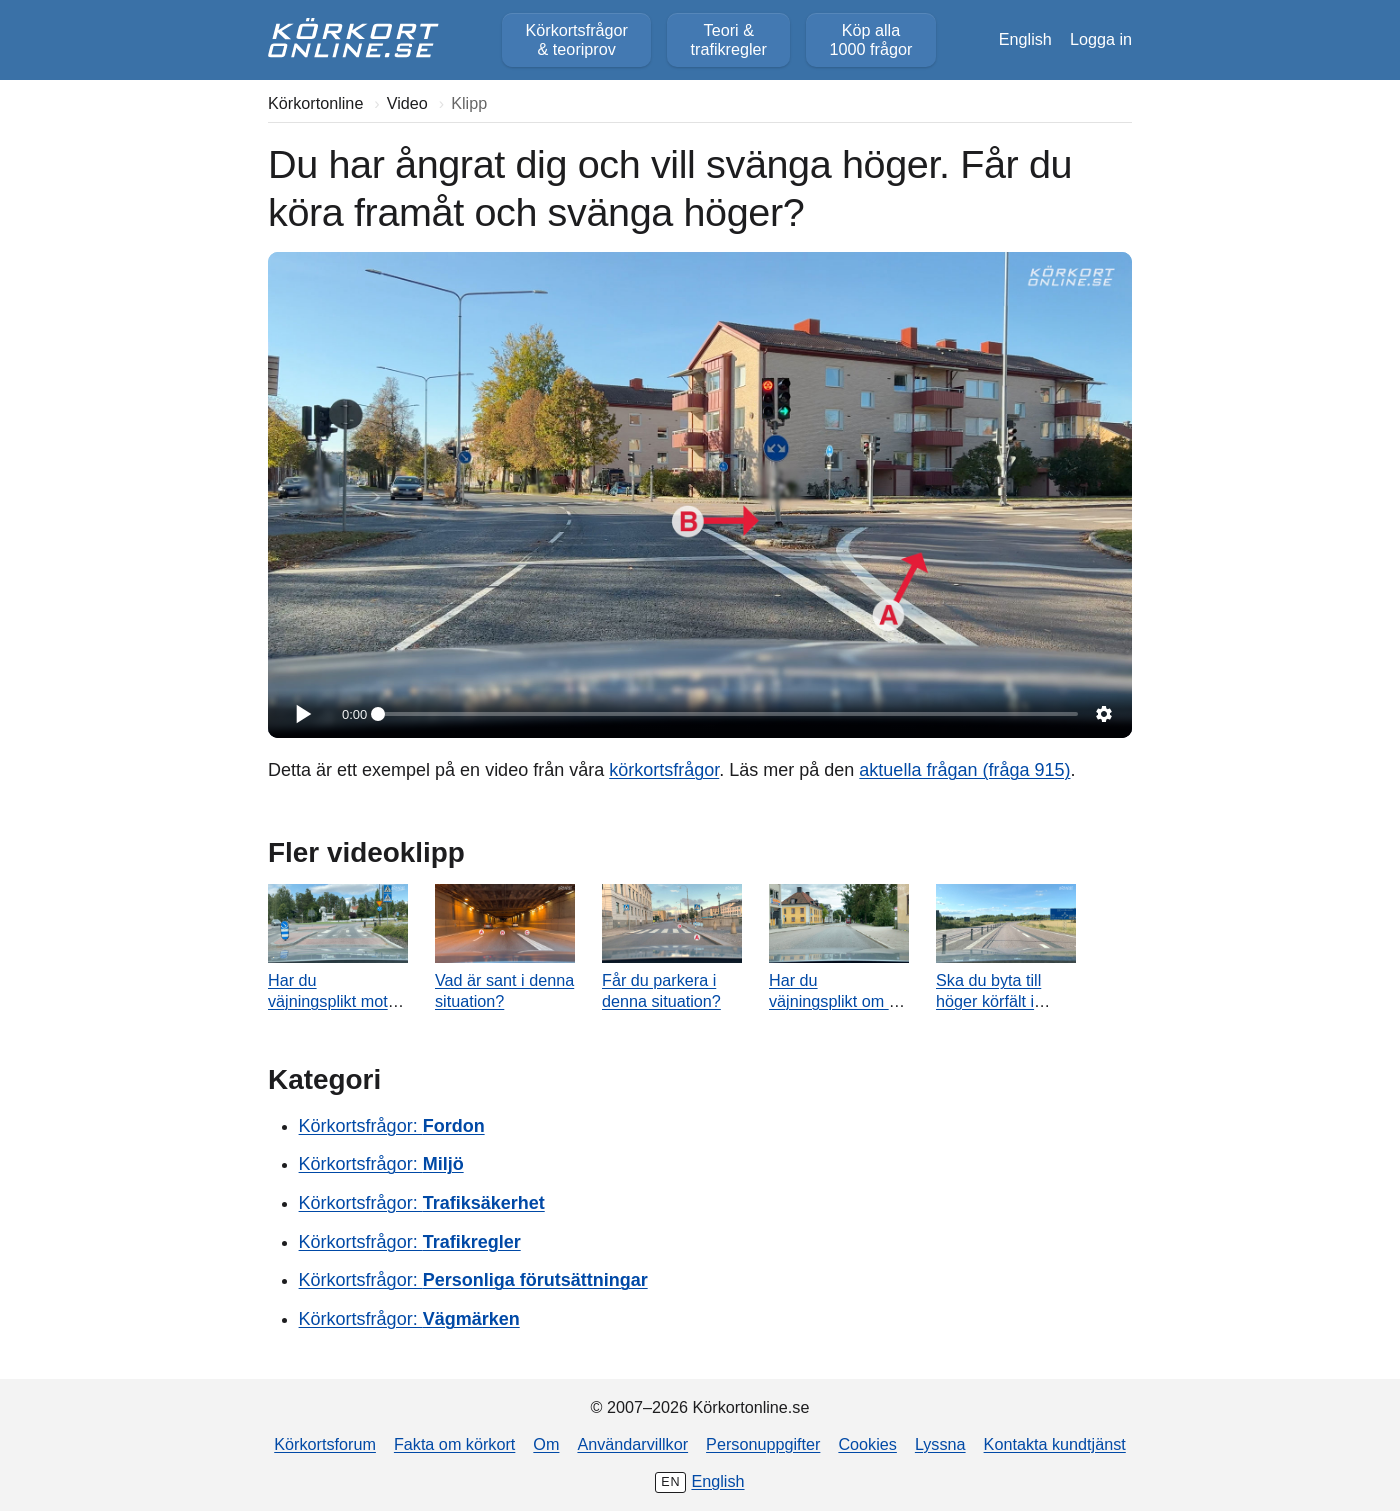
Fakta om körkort (454, 1444)
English (1025, 39)
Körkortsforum (325, 1444)
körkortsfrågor (664, 770)
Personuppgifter (763, 1444)
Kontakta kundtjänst (1055, 1444)
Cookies (867, 1444)
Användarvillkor (632, 1444)
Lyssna (940, 1444)
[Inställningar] (1104, 714)
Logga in (1101, 39)
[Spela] (302, 714)
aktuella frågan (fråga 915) (964, 770)
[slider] (728, 714)
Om (546, 1444)
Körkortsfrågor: (392, 1126)
